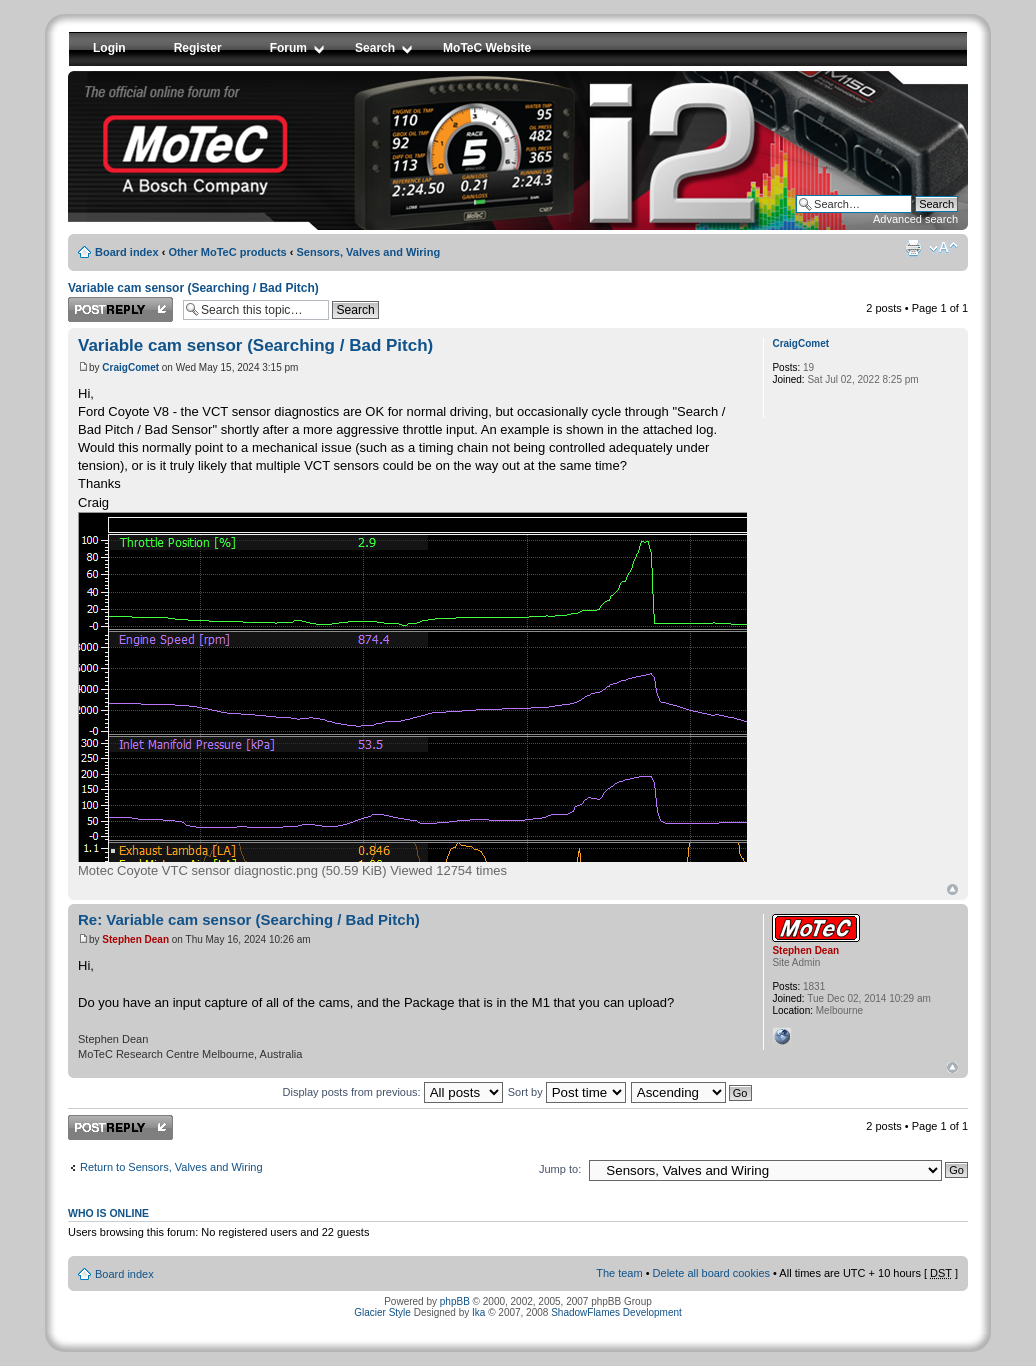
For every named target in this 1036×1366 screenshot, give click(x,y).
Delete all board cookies (711, 1273)
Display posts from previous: (393, 1092)
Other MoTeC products (227, 252)
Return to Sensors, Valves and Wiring (171, 1167)
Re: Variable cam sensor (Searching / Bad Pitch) (249, 919)
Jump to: (560, 1169)
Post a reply (120, 309)
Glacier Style (382, 1312)
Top (952, 889)
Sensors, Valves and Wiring (369, 252)
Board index (127, 252)
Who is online (108, 1213)
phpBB (455, 1301)
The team (619, 1273)
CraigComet (130, 367)
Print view (913, 248)
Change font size (943, 248)
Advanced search (915, 219)
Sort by (567, 1092)
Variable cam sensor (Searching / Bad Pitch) (193, 288)
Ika (478, 1312)
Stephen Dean (135, 939)
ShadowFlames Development (616, 1312)
